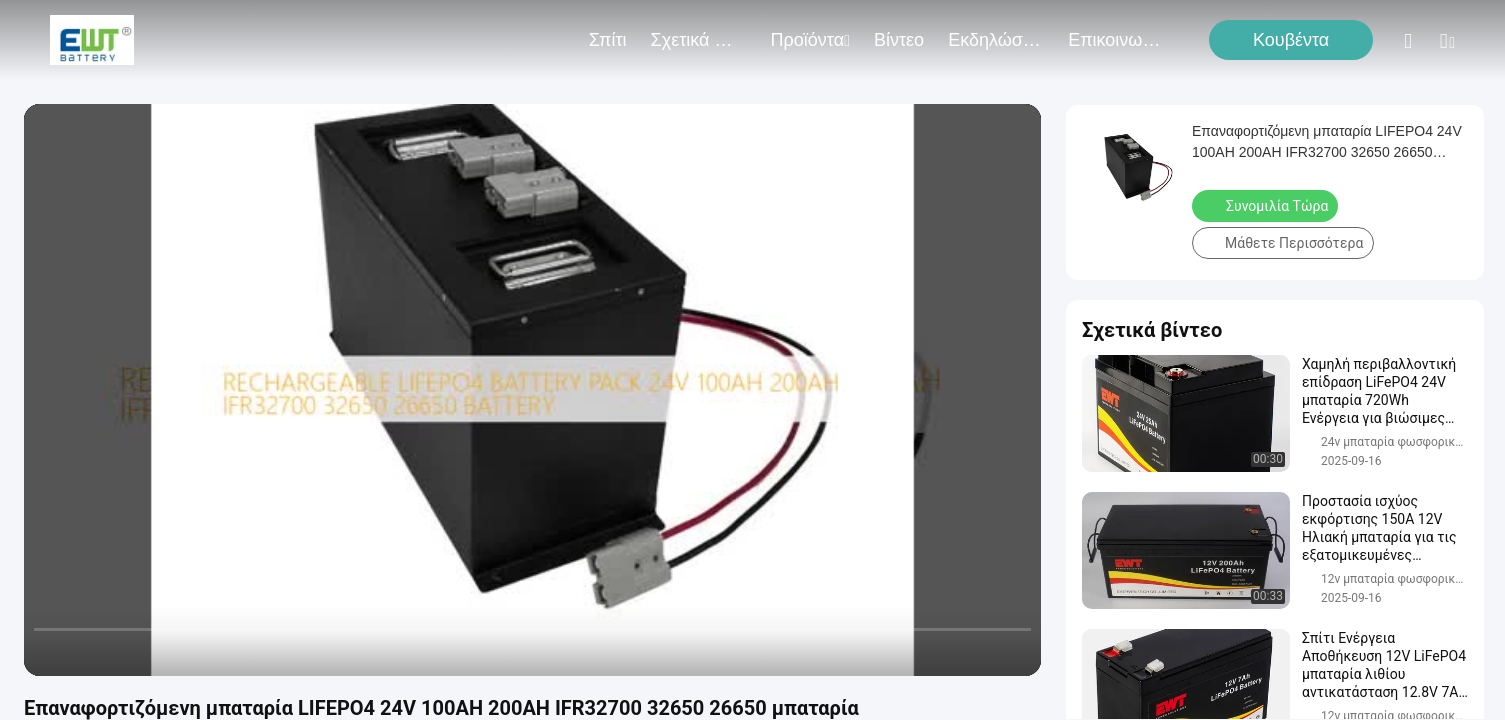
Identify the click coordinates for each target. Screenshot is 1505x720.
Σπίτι (608, 40)
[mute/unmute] (170, 652)
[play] (533, 390)
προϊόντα (810, 40)
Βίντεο (899, 40)
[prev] (50, 652)
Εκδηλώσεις (996, 40)
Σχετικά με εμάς (699, 40)
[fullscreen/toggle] (1015, 652)
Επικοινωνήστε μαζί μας (1116, 40)
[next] (130, 652)
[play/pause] (90, 652)
